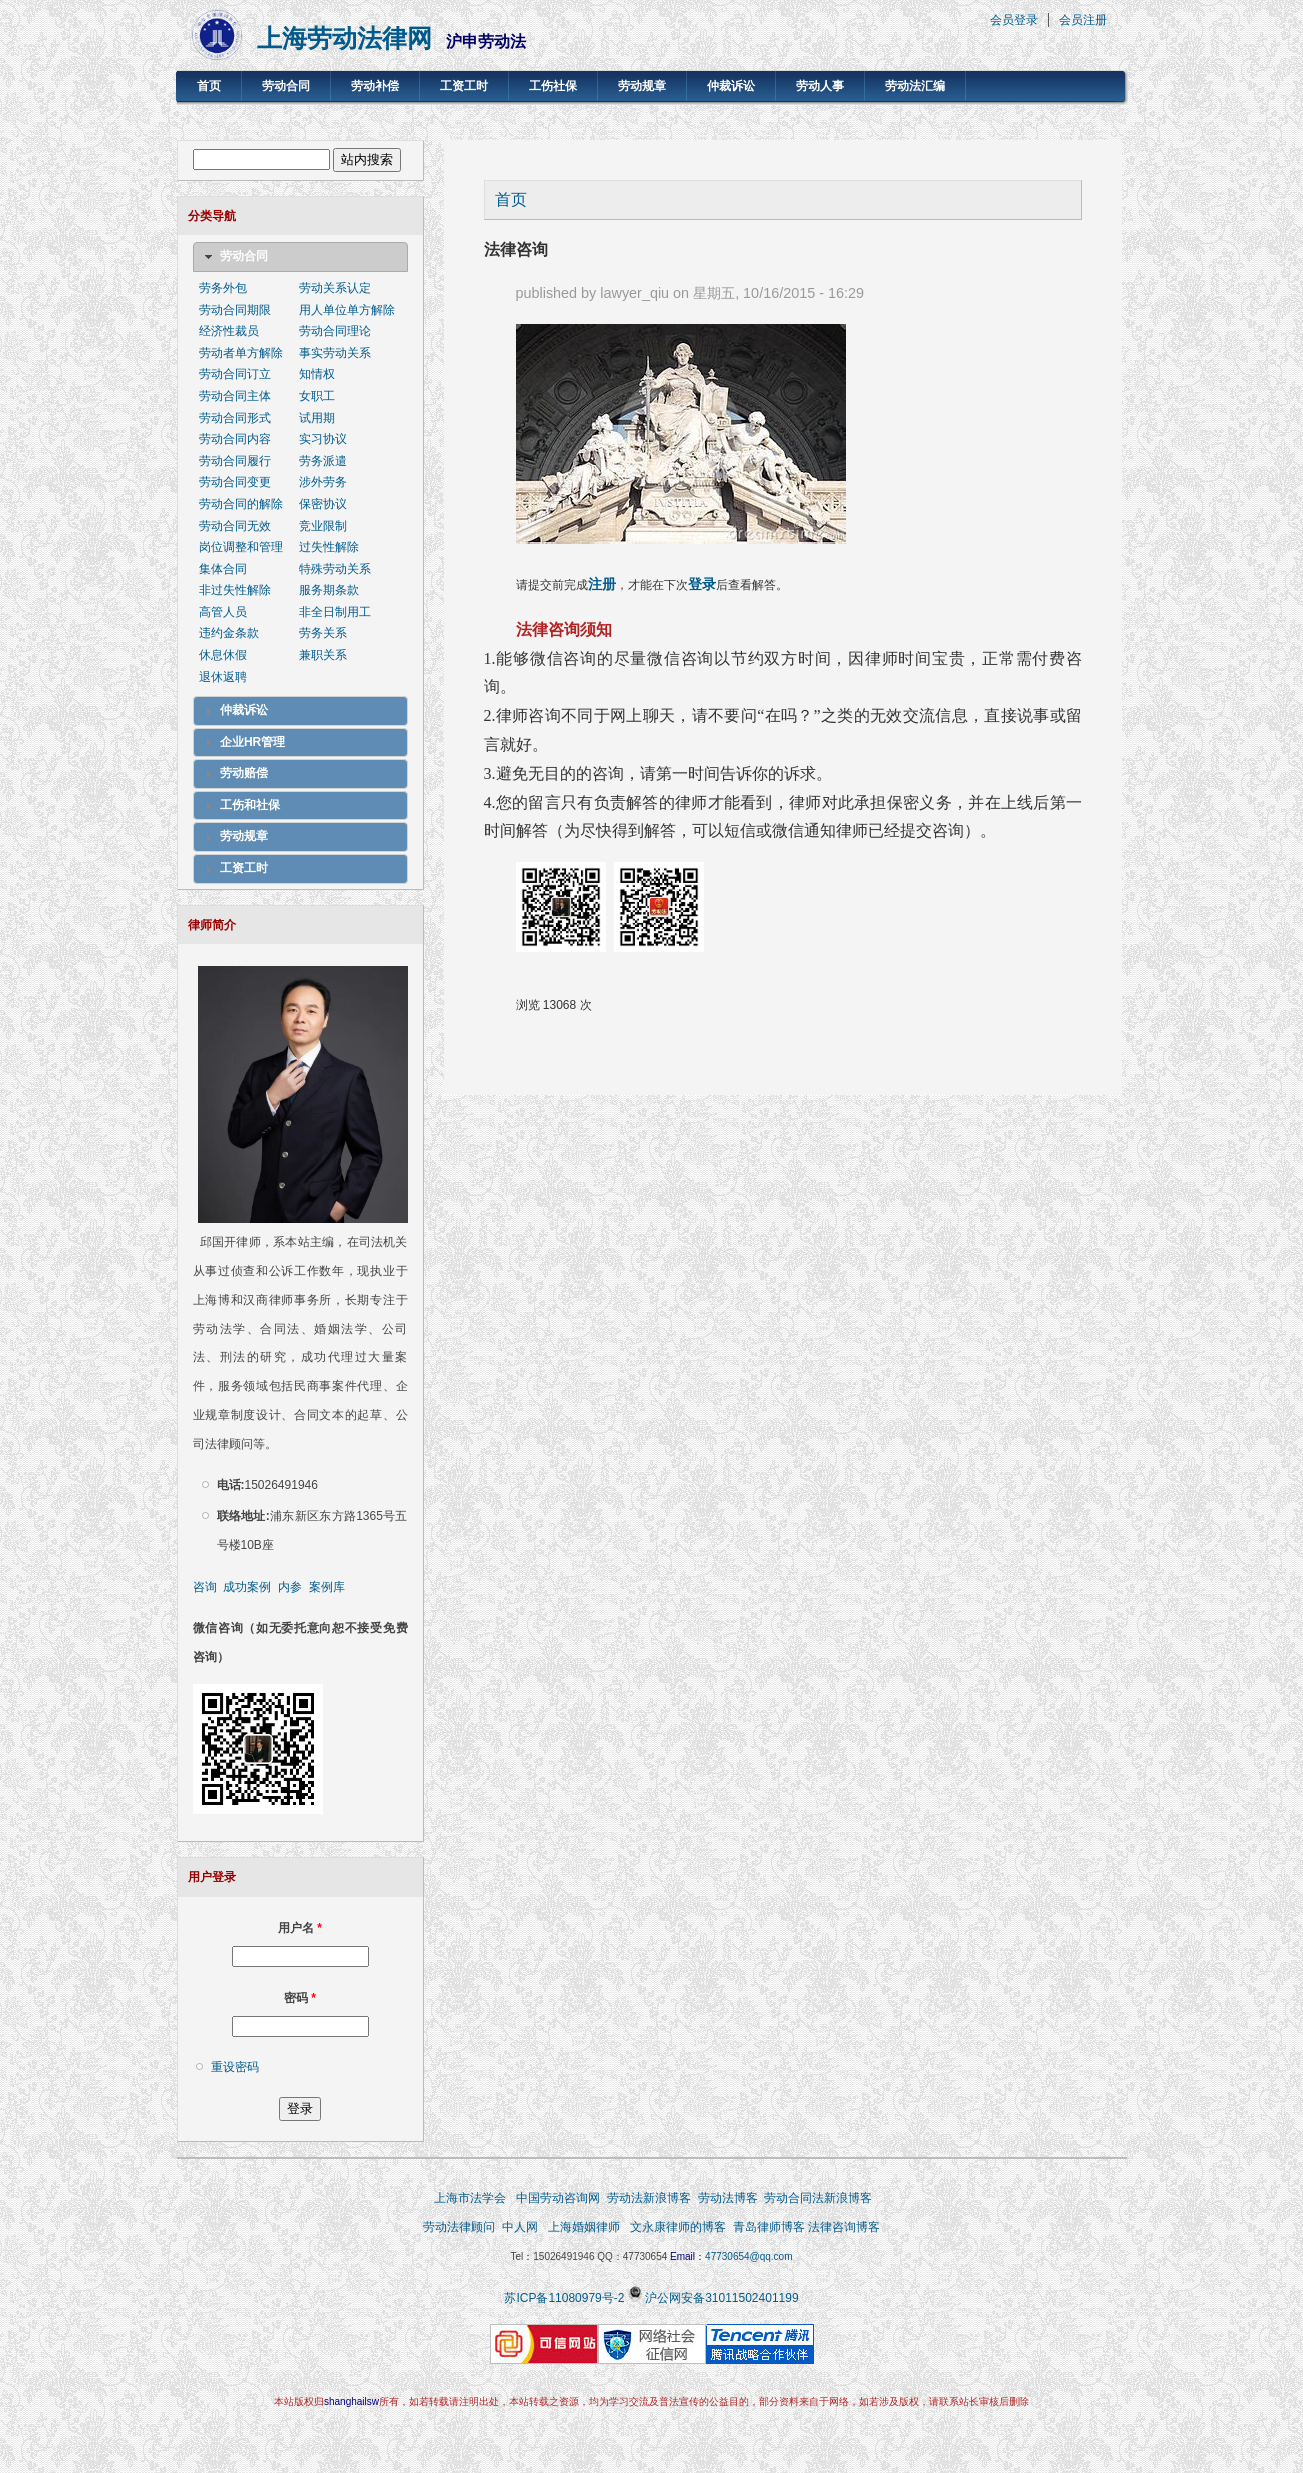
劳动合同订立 (235, 374)
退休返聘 (223, 677)
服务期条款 (329, 590)
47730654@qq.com (748, 2256)
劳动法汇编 (915, 86)
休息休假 (223, 655)
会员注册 (1083, 20)
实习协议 (323, 439)
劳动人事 (820, 86)
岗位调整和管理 (241, 547)
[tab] (300, 257)
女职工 (317, 396)
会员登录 (1014, 20)
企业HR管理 (252, 742)
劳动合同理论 (335, 331)
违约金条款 (229, 633)
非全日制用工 (335, 612)
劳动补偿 (375, 86)
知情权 (317, 374)
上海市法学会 (470, 2198)
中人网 (520, 2227)
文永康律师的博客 (678, 2227)
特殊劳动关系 (335, 569)
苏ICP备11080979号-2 (564, 2298)
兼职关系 (323, 655)
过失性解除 (329, 547)
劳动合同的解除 (241, 504)
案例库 (327, 1587)
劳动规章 (642, 86)
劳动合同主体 (235, 396)
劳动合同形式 (235, 418)
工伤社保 (553, 86)
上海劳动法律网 (344, 38)
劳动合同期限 (235, 310)
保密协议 (323, 504)
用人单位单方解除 (347, 310)
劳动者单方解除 (241, 353)
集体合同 (223, 569)
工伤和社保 (250, 805)
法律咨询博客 (844, 2227)
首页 (209, 86)
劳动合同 (286, 86)
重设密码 (235, 2067)
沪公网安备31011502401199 (721, 2298)
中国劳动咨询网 (558, 2198)
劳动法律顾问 (459, 2227)
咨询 (205, 1587)
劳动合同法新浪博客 (818, 2198)
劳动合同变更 (235, 482)
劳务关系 (323, 633)
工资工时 (464, 86)
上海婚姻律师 (583, 2227)
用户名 (300, 1928)
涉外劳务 (323, 482)
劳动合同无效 (235, 526)
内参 (290, 1587)
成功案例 (247, 1587)
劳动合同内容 (235, 439)
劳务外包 (223, 288)
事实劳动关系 (335, 353)
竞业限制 (323, 526)
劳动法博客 (728, 2198)
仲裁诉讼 (731, 86)
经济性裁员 (229, 331)
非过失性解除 (235, 590)
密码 (300, 1998)
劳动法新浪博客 (649, 2198)
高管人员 (223, 612)
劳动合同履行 (235, 461)
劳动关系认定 (335, 288)
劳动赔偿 (244, 773)
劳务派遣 (323, 461)
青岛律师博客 (770, 2227)
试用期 (317, 418)
